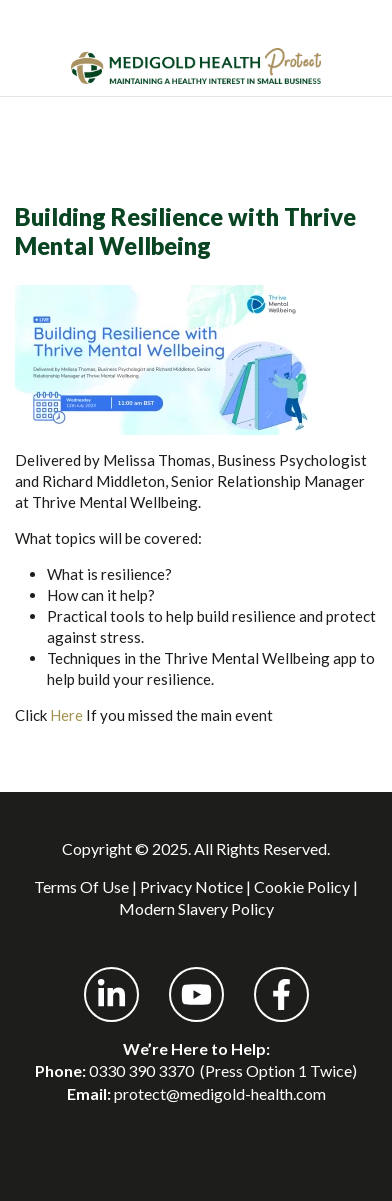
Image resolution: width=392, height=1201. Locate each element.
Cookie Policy (302, 886)
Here (66, 715)
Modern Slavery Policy (196, 908)
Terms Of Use (81, 886)
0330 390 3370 (141, 1070)
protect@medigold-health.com (220, 1093)
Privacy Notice (191, 886)
